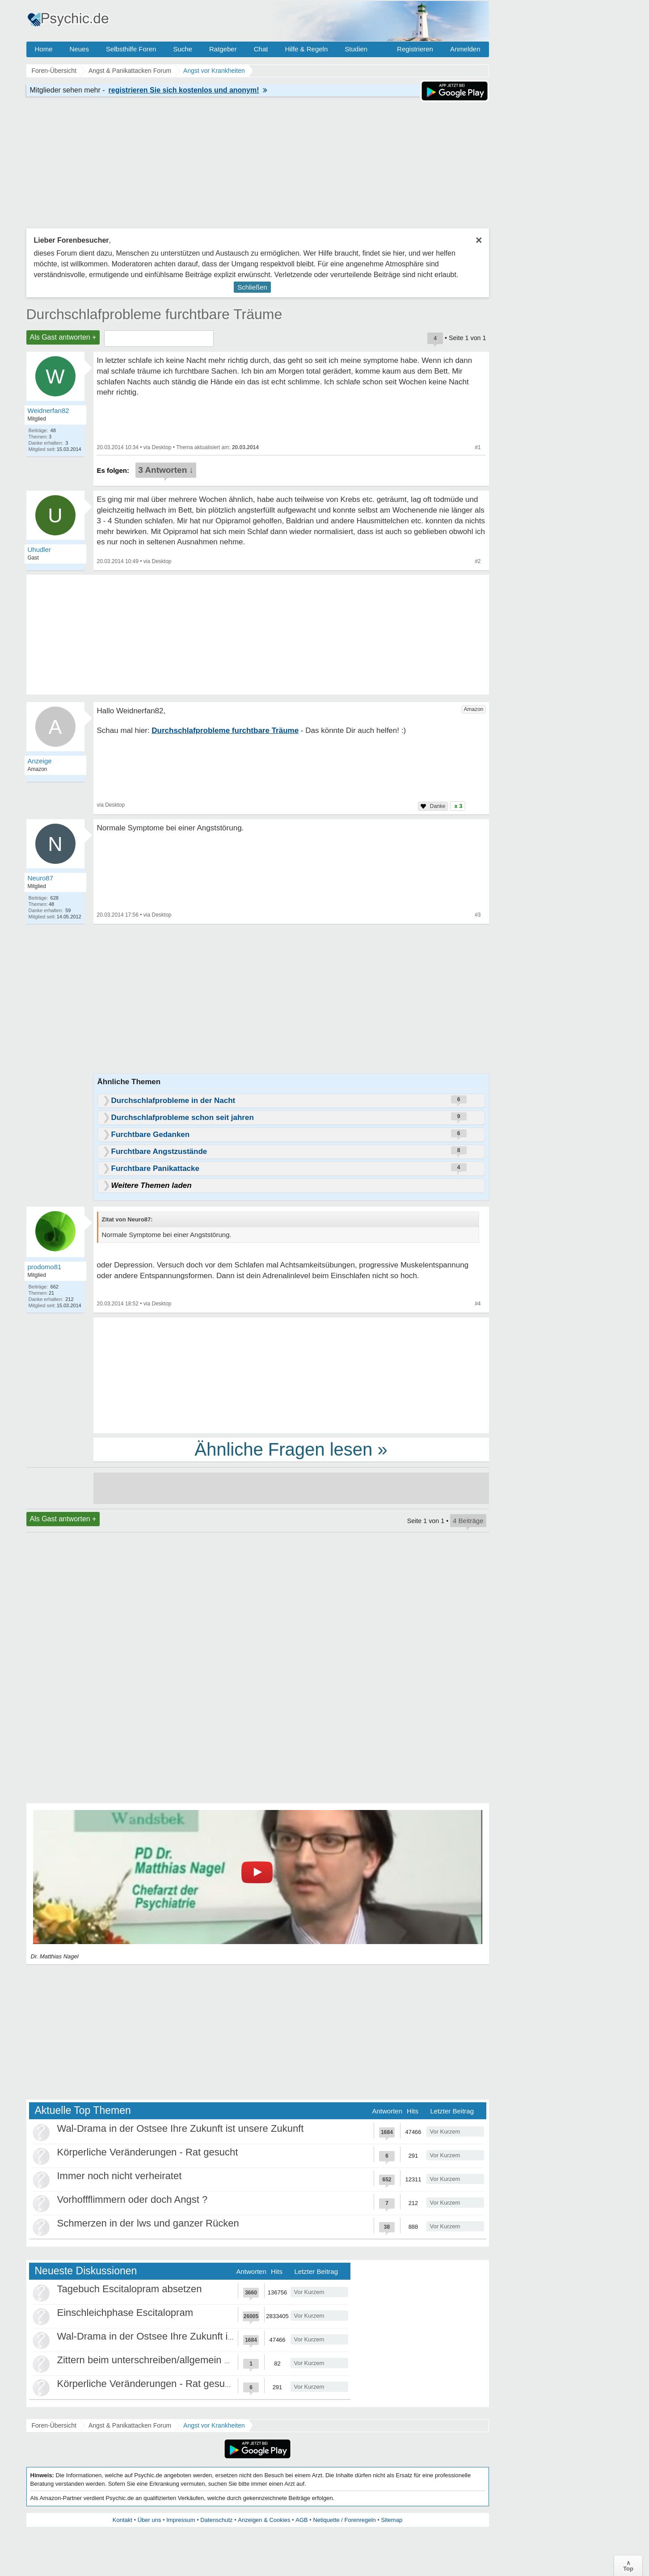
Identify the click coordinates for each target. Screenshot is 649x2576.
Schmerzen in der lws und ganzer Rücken (148, 2223)
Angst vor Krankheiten (214, 2425)
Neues (79, 49)
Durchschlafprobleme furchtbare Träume (154, 314)
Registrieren (415, 49)
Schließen (252, 287)
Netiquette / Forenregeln (344, 2520)
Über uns (149, 2520)
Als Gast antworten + (63, 337)
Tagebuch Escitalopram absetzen (129, 2288)
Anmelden (465, 49)
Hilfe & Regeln (306, 49)
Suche (182, 49)
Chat (261, 49)
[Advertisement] (291, 1375)
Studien (356, 49)
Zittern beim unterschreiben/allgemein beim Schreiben (175, 2360)
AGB (301, 2520)
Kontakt (122, 2520)
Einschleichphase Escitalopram (125, 2312)
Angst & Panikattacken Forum (129, 2425)
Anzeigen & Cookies (264, 2520)
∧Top (628, 2565)
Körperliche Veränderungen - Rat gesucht (147, 2152)
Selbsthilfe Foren (131, 49)
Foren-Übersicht (54, 2425)
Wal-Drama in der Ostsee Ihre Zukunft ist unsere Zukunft (180, 2128)
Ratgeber (223, 49)
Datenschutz (216, 2520)
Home (44, 49)
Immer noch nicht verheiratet (119, 2175)
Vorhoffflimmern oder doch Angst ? (132, 2199)
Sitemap (391, 2520)
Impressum (180, 2520)
